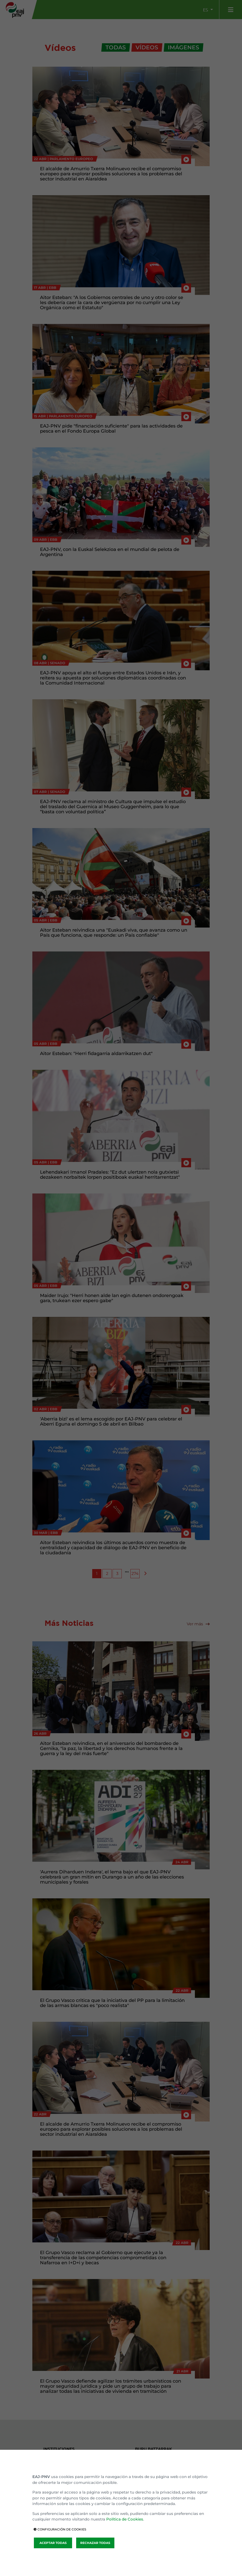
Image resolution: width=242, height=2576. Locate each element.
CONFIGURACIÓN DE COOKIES (60, 2529)
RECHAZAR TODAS (95, 2543)
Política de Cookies (124, 2519)
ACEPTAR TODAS (53, 2543)
